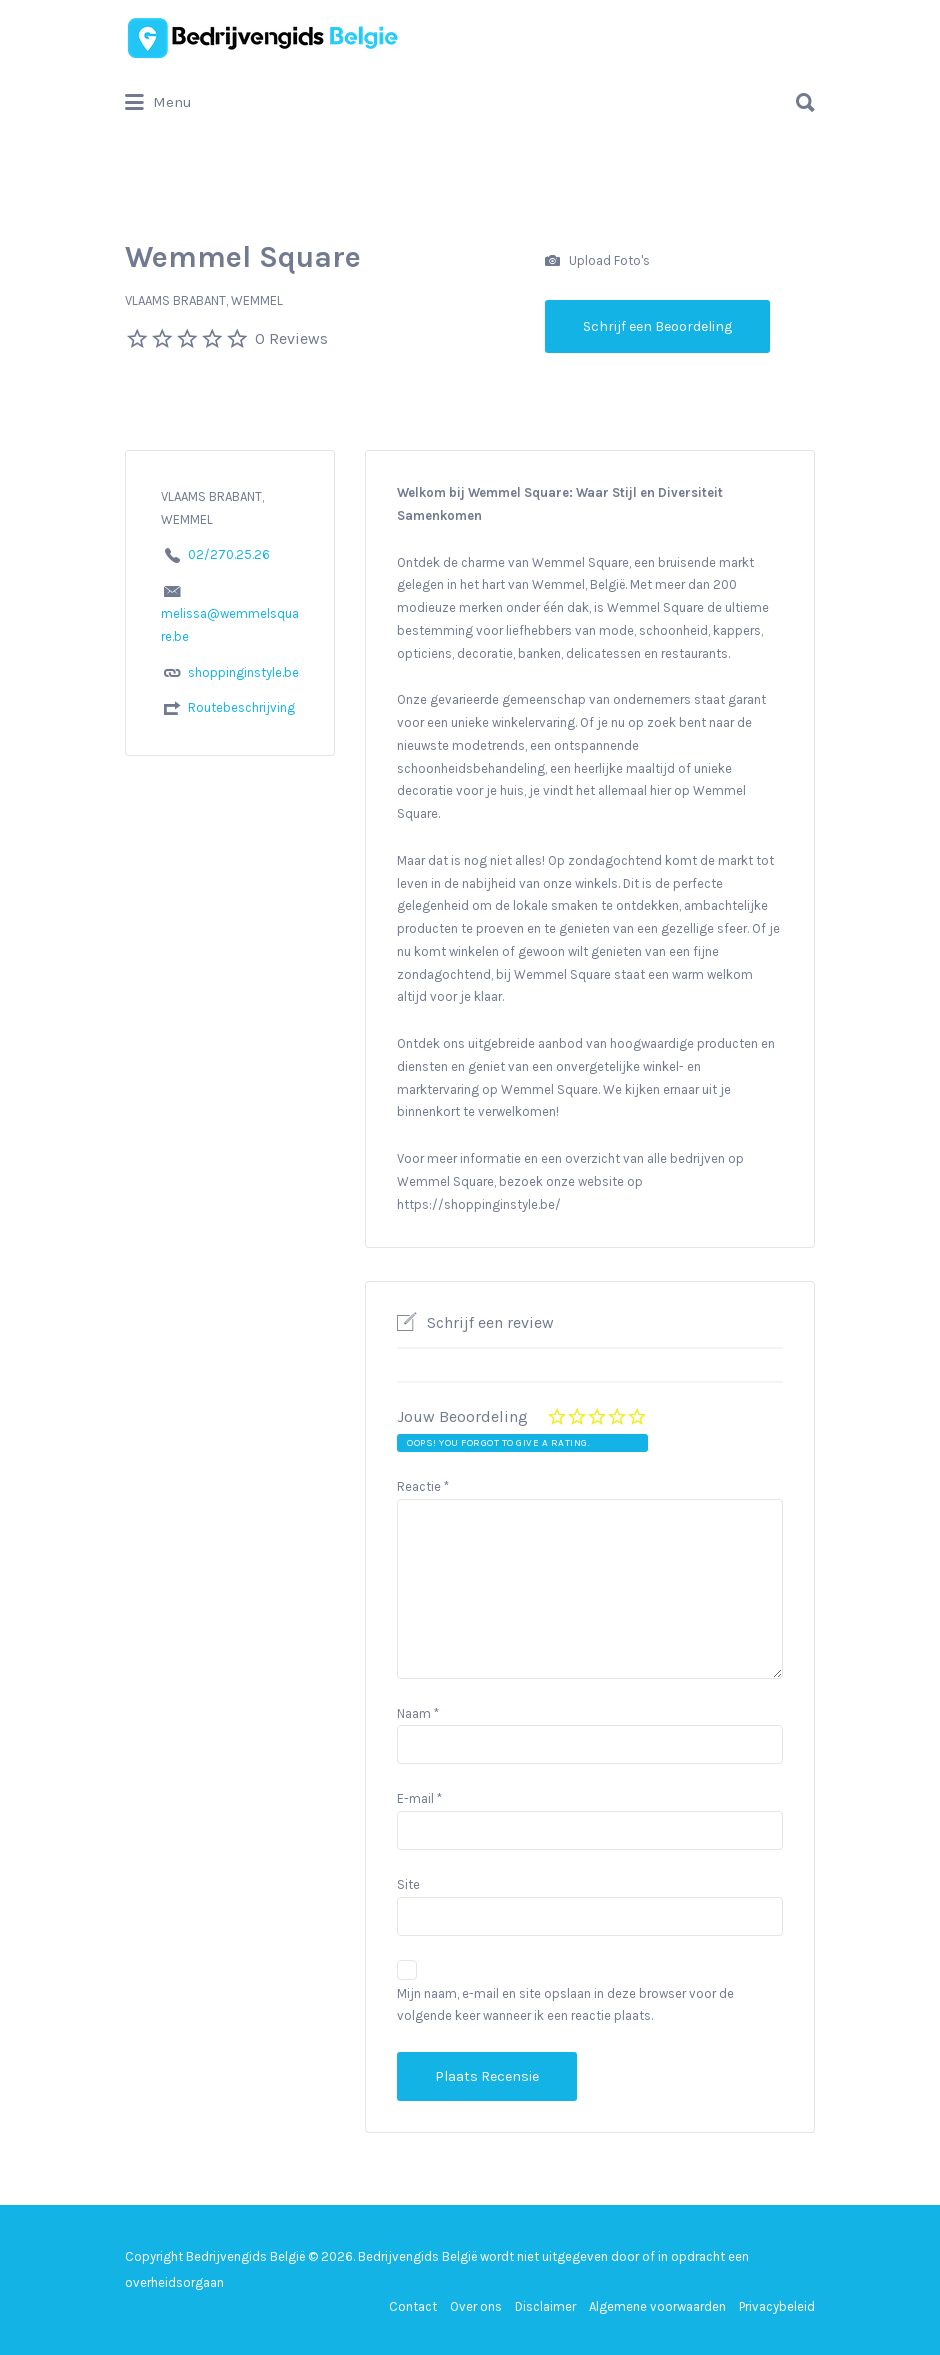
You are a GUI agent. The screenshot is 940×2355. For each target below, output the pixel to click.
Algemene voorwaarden (657, 2306)
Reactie (423, 1486)
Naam (418, 1713)
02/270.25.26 (229, 554)
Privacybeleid (777, 2306)
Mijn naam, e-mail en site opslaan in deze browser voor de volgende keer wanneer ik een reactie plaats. (565, 2005)
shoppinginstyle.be (243, 672)
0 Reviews (291, 338)
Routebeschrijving (241, 707)
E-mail (419, 1798)
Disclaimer (545, 2306)
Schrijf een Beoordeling (657, 326)
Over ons (476, 2306)
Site (408, 1884)
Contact (413, 2306)
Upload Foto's (597, 261)
